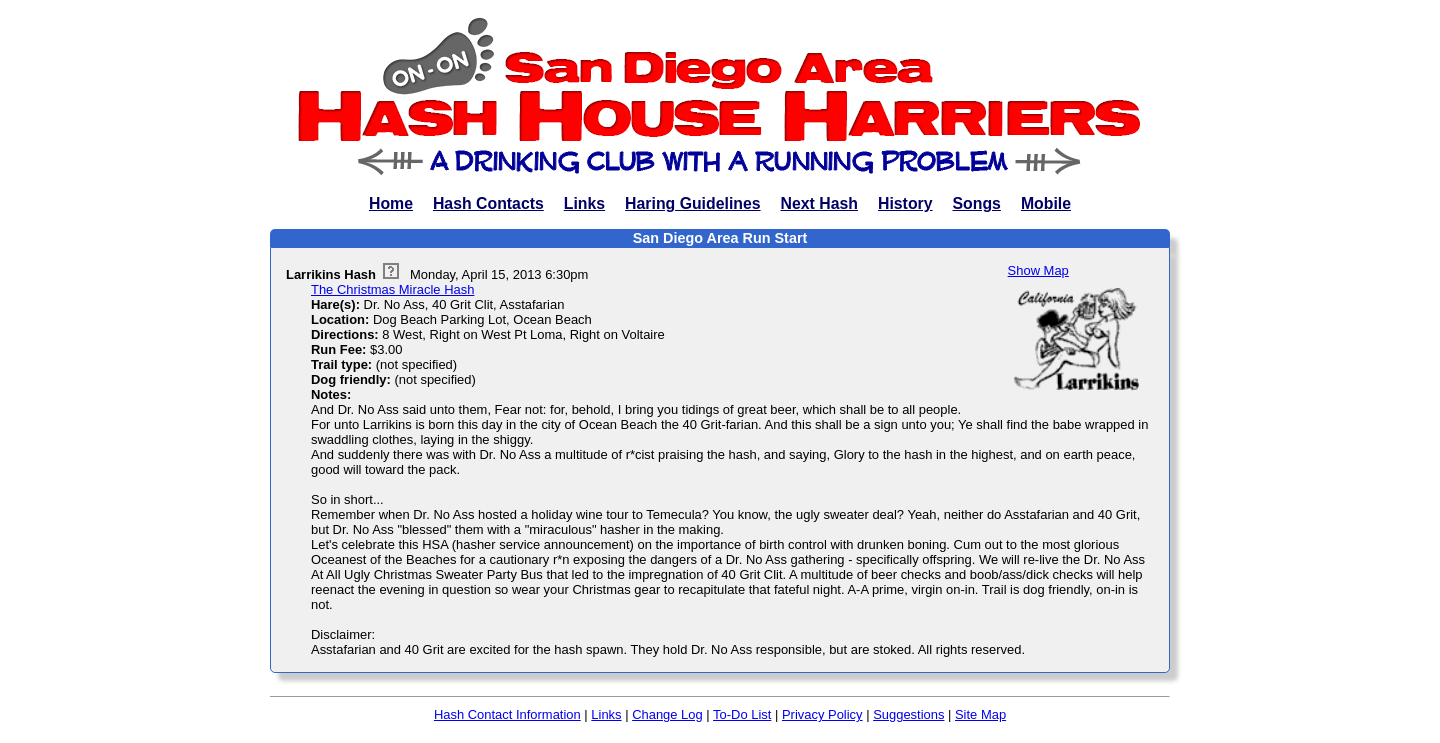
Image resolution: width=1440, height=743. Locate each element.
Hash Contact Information (507, 714)
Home (391, 203)
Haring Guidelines (692, 203)
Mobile (1046, 203)
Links (584, 203)
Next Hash (819, 203)
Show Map (1038, 270)
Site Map (980, 714)
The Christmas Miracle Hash (392, 289)
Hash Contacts (488, 203)
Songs (977, 203)
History (905, 203)
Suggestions (908, 714)
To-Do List (742, 714)
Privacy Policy (822, 714)
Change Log (667, 714)
